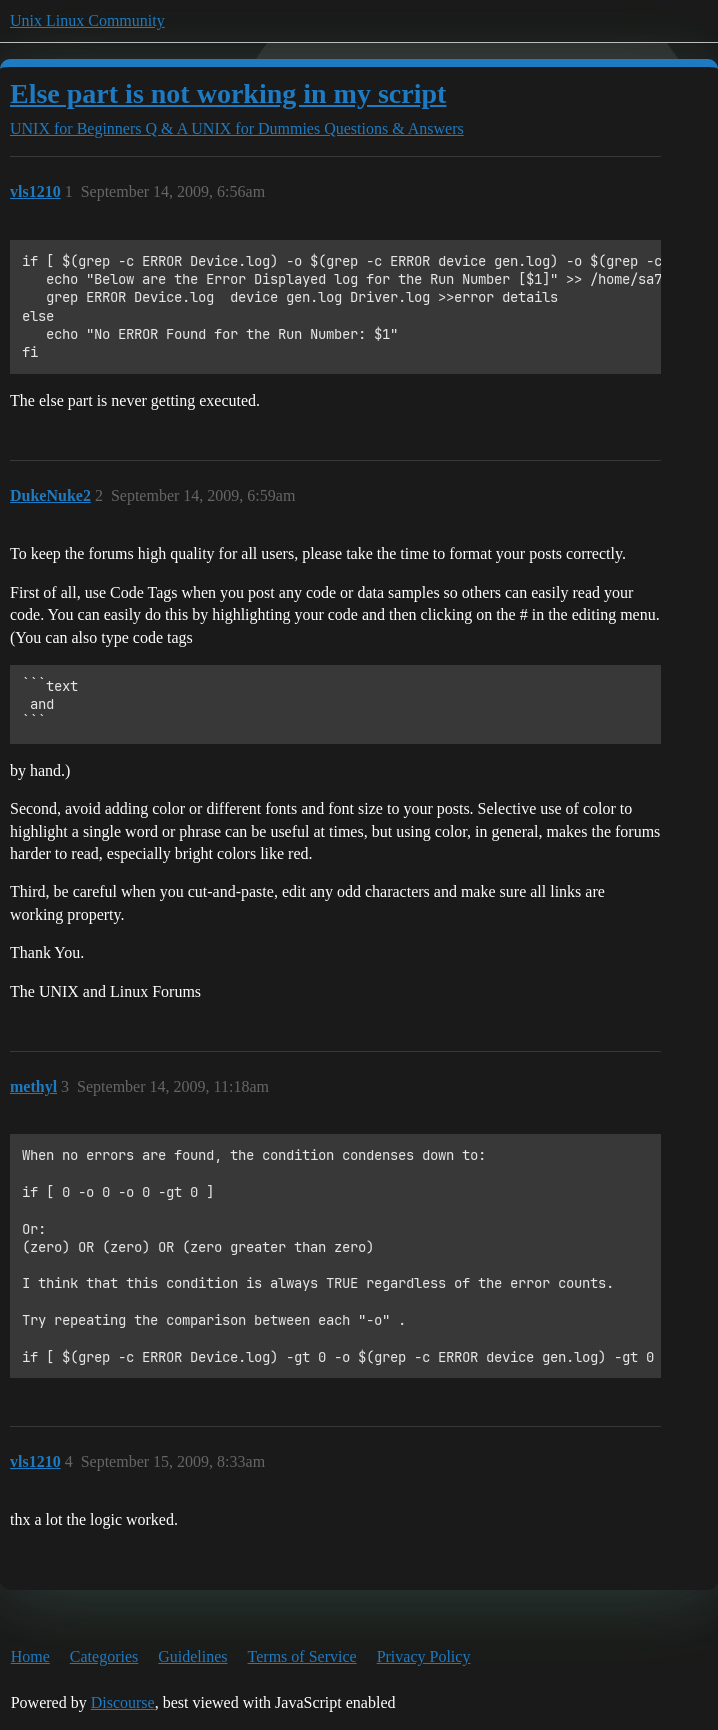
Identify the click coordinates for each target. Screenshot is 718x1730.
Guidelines (192, 1656)
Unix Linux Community (87, 20)
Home (30, 1656)
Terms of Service (302, 1656)
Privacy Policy (424, 1656)
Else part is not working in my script (228, 93)
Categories (104, 1656)
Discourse (123, 1702)
